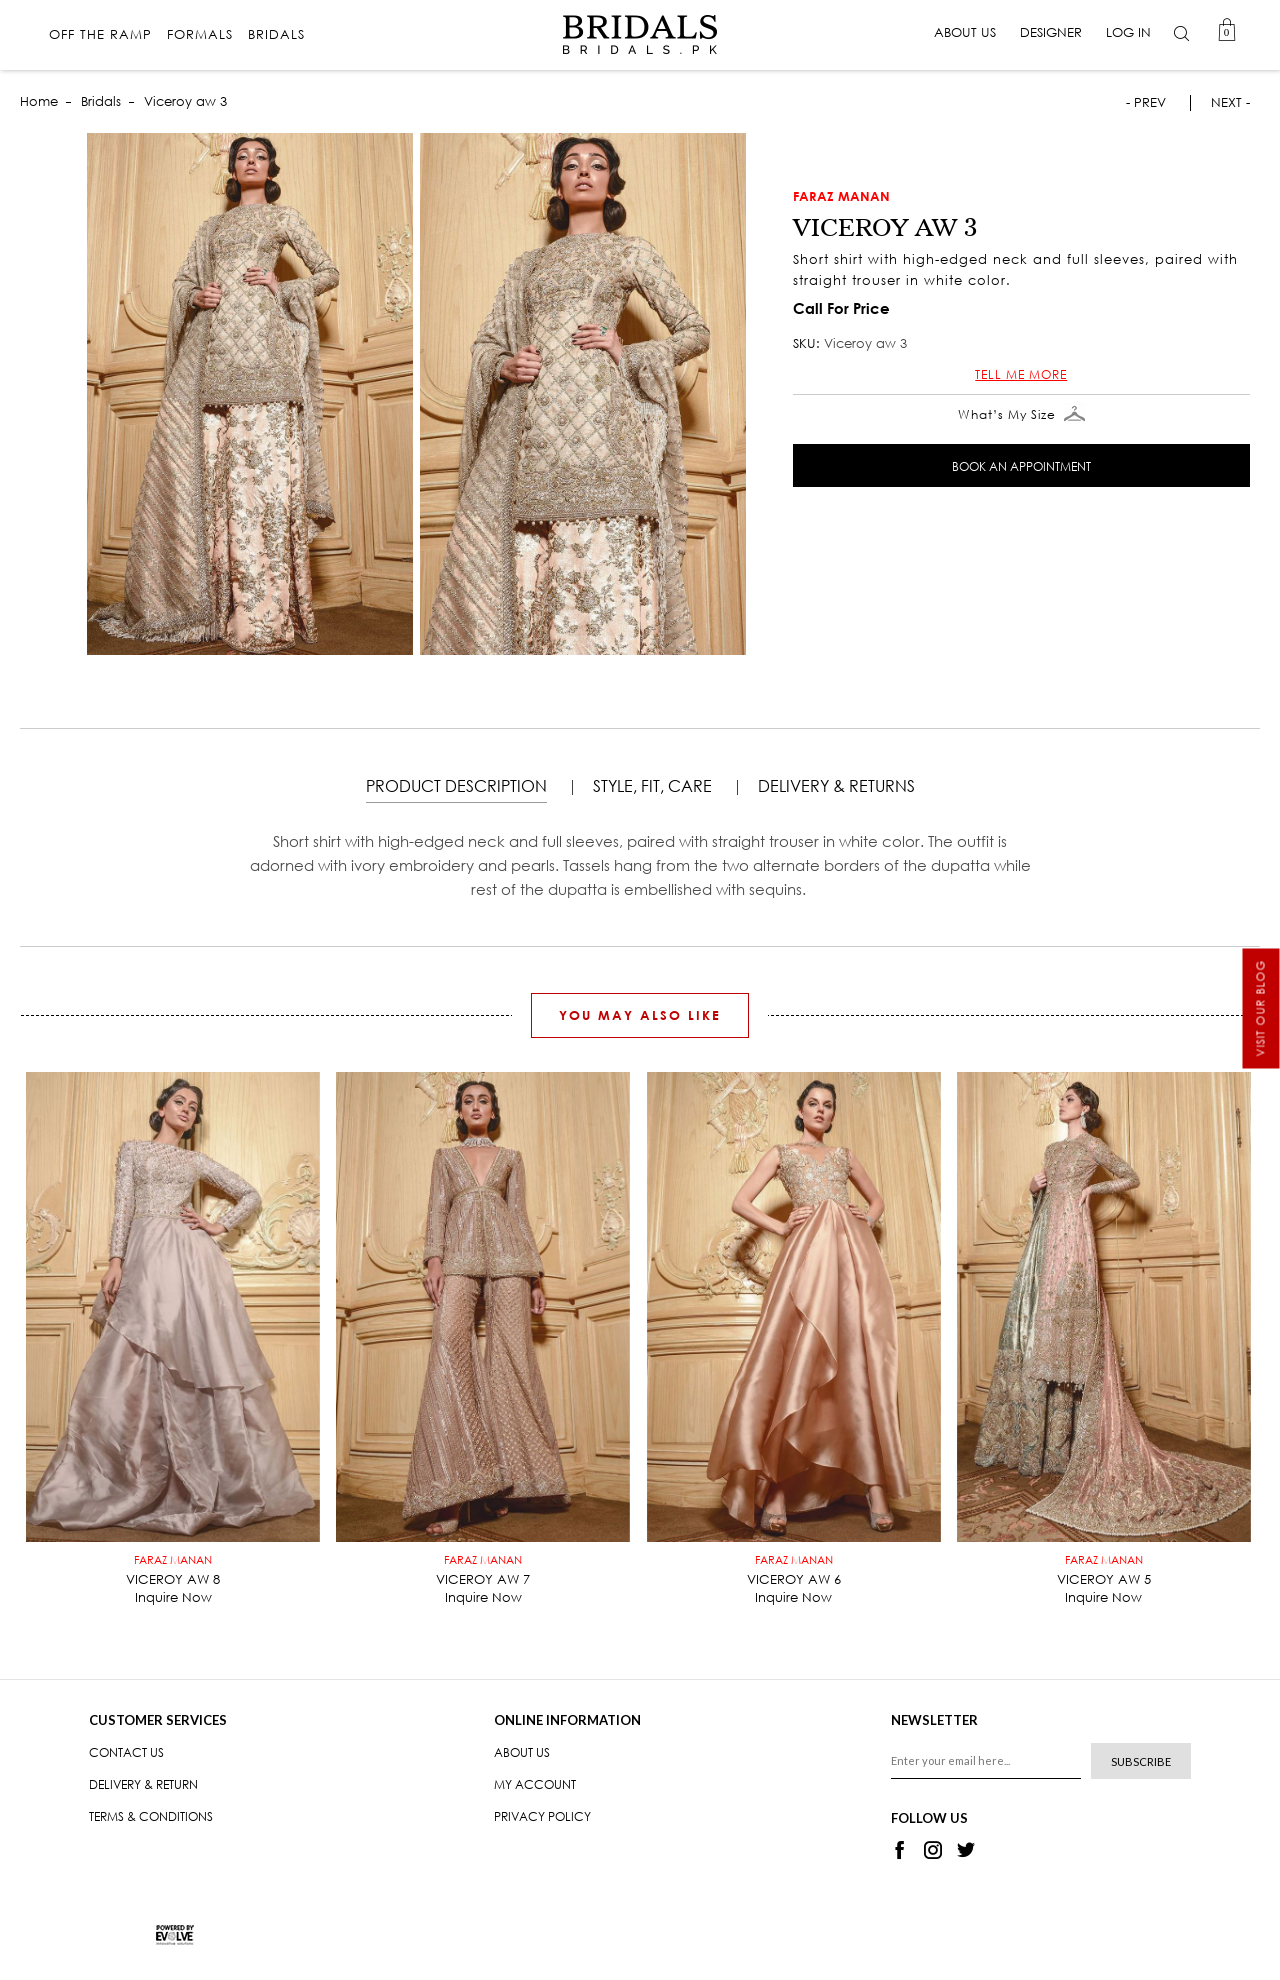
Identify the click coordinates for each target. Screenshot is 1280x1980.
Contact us (126, 1752)
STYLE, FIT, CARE (652, 785)
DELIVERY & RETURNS (836, 785)
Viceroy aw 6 (794, 1572)
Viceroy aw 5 (1104, 1572)
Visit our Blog (1261, 1008)
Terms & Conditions (151, 1816)
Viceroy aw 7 (483, 1572)
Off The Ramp (101, 35)
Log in (1127, 32)
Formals (201, 35)
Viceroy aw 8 (173, 1572)
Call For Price (841, 308)
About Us (964, 32)
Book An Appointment (1021, 466)
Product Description (456, 785)
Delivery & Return (143, 1784)
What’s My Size (1021, 415)
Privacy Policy (542, 1816)
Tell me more (1021, 374)
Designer (1050, 32)
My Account (535, 1784)
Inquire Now (173, 1597)
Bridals (277, 35)
